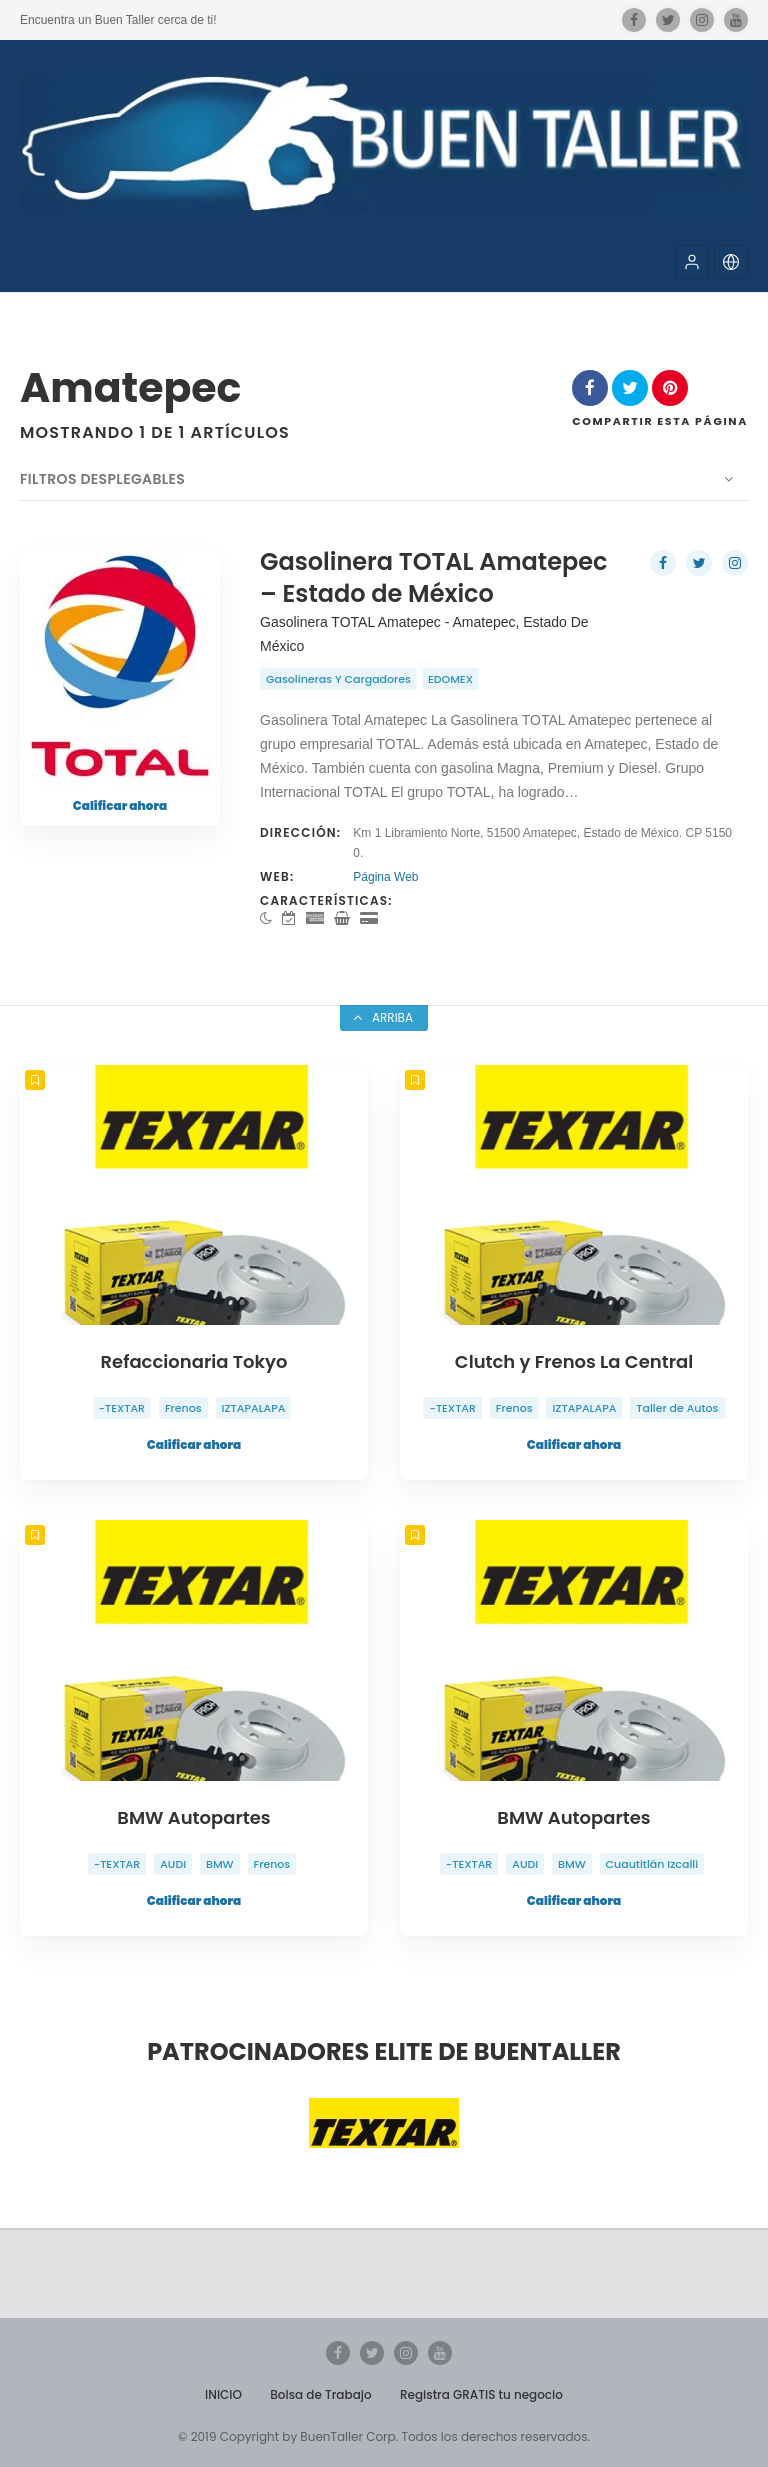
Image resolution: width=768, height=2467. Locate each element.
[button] (692, 262)
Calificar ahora (120, 805)
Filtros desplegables (102, 479)
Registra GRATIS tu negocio (481, 2394)
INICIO (223, 2394)
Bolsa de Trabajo (320, 2394)
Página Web (385, 877)
